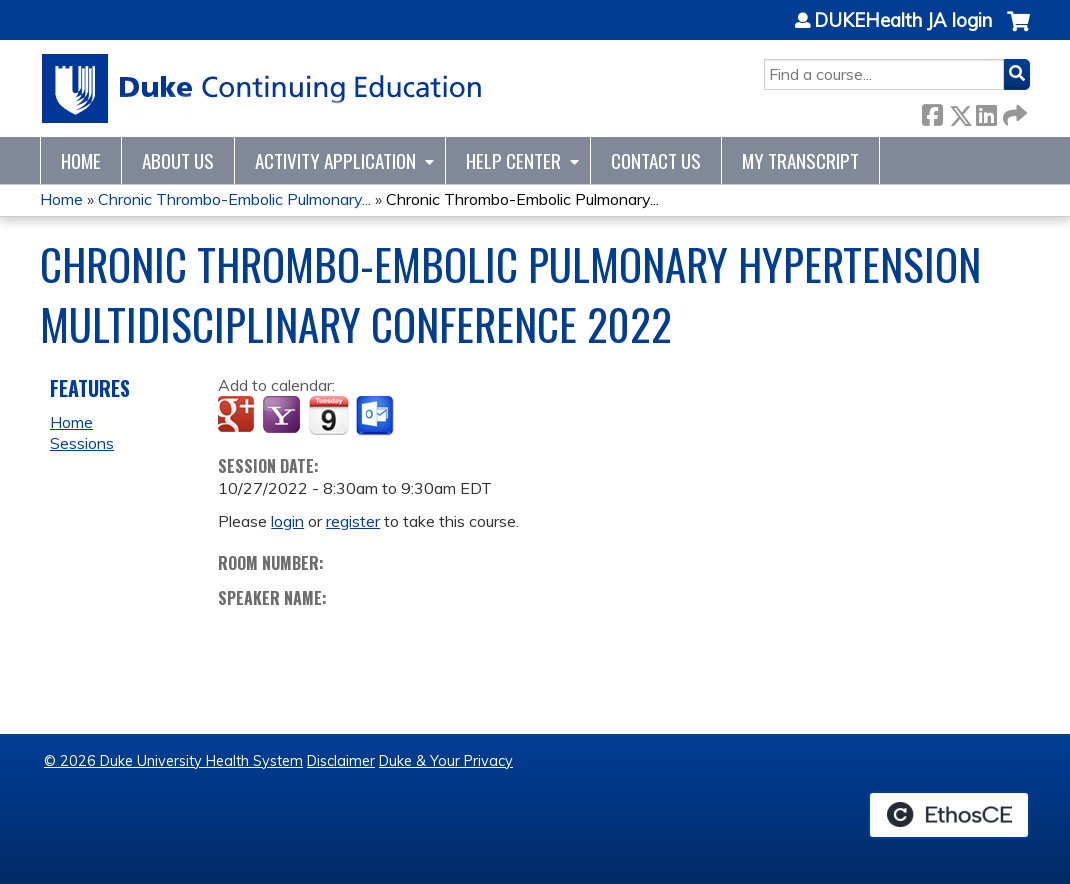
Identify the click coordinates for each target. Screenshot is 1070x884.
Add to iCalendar (328, 415)
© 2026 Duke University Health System (173, 761)
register (353, 521)
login (287, 521)
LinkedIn (986, 111)
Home (81, 160)
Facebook (932, 111)
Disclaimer (341, 761)
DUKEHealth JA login (903, 21)
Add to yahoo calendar (283, 416)
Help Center (513, 160)
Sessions (82, 443)
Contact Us (656, 160)
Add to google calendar (238, 416)
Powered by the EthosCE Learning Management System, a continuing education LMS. (949, 815)
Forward (1013, 111)
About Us (178, 160)
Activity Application (335, 160)
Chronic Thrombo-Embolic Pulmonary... (234, 199)
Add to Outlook (376, 416)
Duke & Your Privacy (446, 761)
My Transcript (800, 160)
